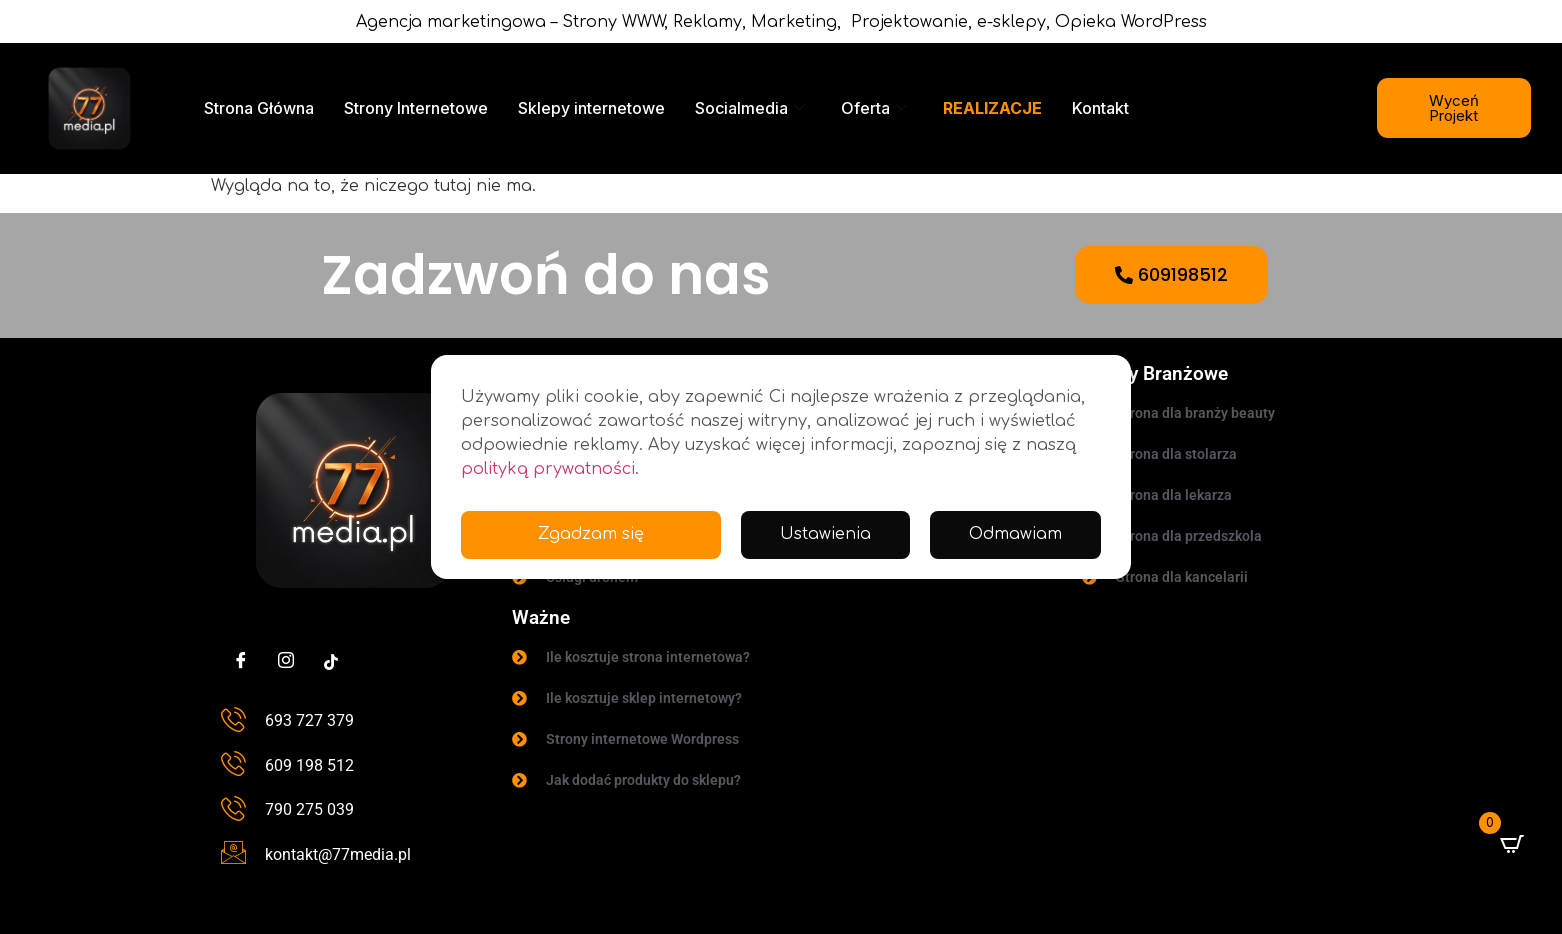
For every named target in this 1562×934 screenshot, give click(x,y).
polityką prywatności (548, 469)
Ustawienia (824, 535)
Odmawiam (1015, 535)
